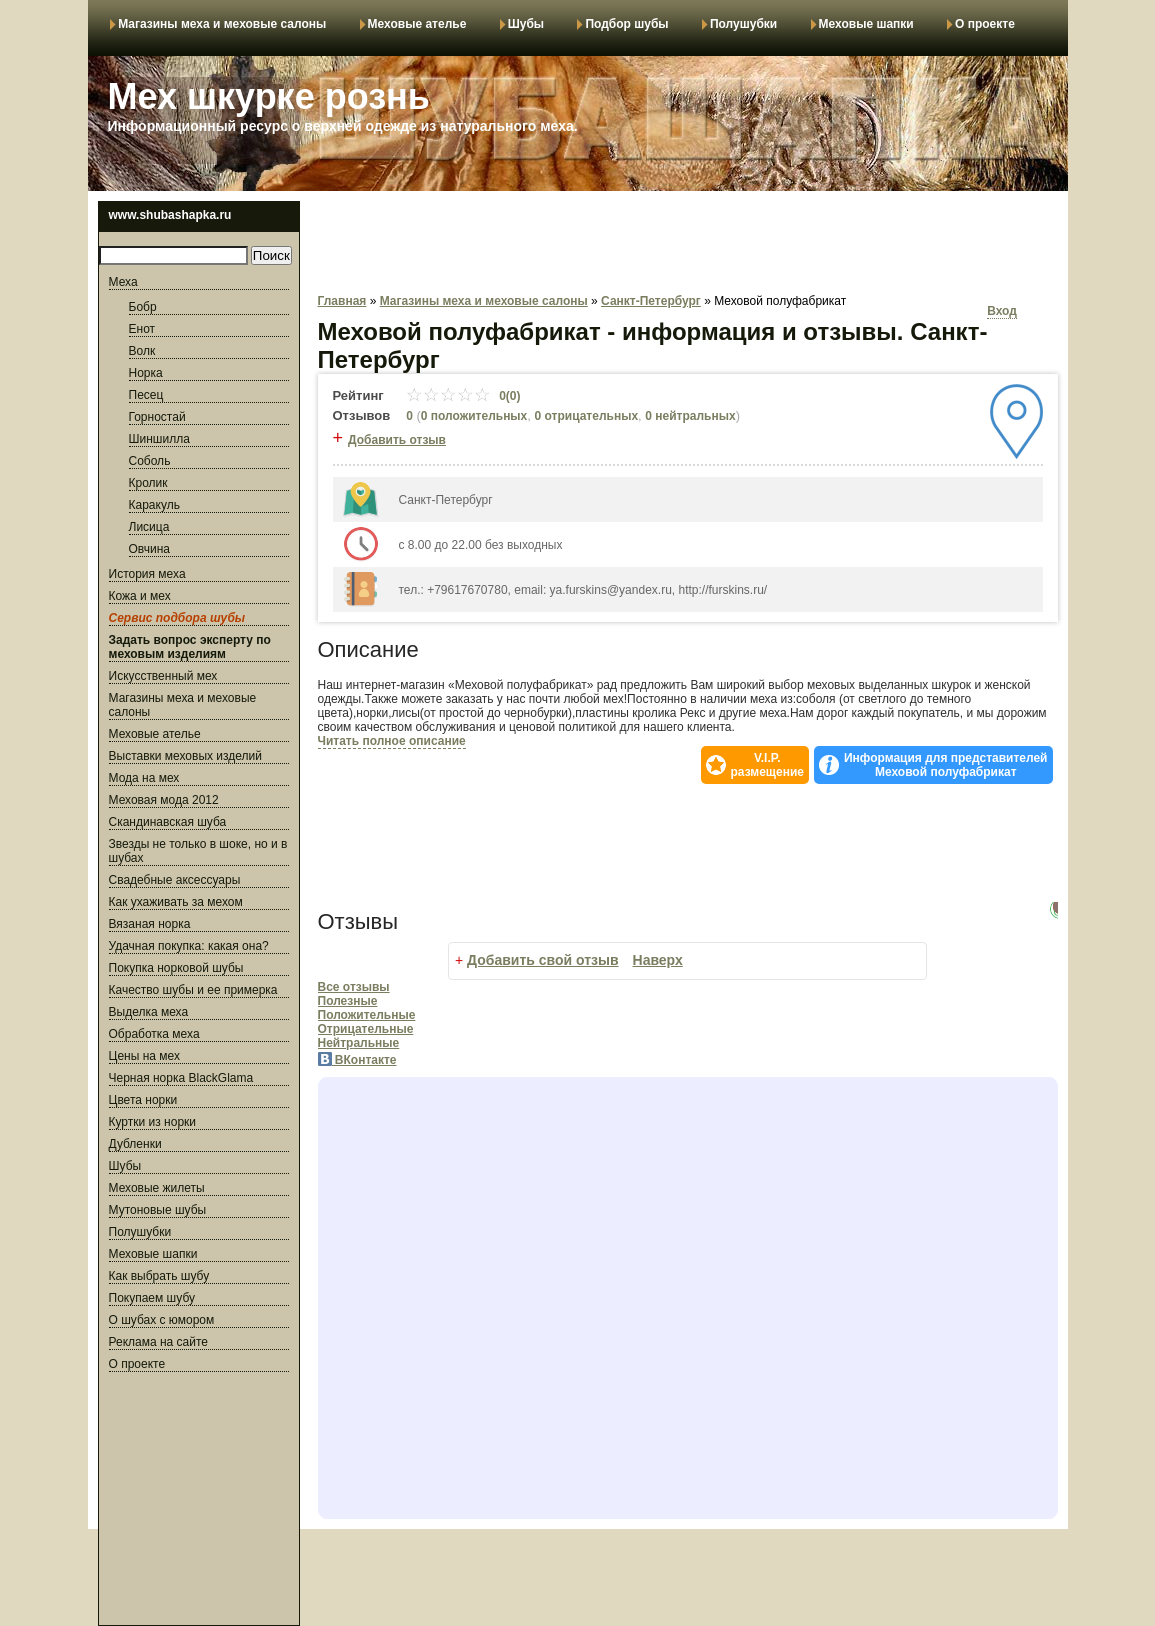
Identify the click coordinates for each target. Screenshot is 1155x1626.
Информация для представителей (946, 765)
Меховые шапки (866, 24)
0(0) (463, 396)
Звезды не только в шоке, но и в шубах (198, 851)
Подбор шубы (626, 24)
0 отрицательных (587, 416)
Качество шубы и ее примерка (193, 990)
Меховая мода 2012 (164, 800)
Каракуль (154, 505)
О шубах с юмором (162, 1320)
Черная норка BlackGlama (181, 1078)
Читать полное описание (392, 741)
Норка (146, 373)
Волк (142, 351)
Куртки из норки (153, 1122)
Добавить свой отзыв (543, 960)
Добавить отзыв (397, 440)
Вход (1002, 311)
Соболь (150, 461)
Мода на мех (144, 778)
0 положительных (474, 416)
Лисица (149, 527)
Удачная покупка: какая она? (189, 946)
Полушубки (743, 24)
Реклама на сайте (159, 1342)
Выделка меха (149, 1012)
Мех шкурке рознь (269, 96)
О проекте (985, 24)
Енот (142, 329)
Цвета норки (143, 1100)
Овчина (149, 549)
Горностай (157, 417)
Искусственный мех (163, 676)
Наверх (658, 960)
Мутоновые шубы (158, 1210)
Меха (123, 282)
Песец (146, 395)
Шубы (526, 24)
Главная (342, 301)
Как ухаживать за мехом (176, 902)
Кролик (148, 483)
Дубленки (135, 1144)
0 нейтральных (690, 416)
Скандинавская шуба (168, 822)
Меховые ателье (417, 24)
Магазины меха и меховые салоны (222, 24)
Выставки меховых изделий (186, 756)
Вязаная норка (150, 924)
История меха (147, 574)
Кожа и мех (140, 596)
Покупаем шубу (152, 1298)
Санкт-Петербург (651, 301)
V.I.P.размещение (767, 765)
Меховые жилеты (157, 1188)
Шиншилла (159, 439)
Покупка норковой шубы (176, 968)
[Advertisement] (199, 1502)
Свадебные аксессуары (175, 880)
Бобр (143, 307)
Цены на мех (144, 1056)
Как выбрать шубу (159, 1276)
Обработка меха (154, 1034)
